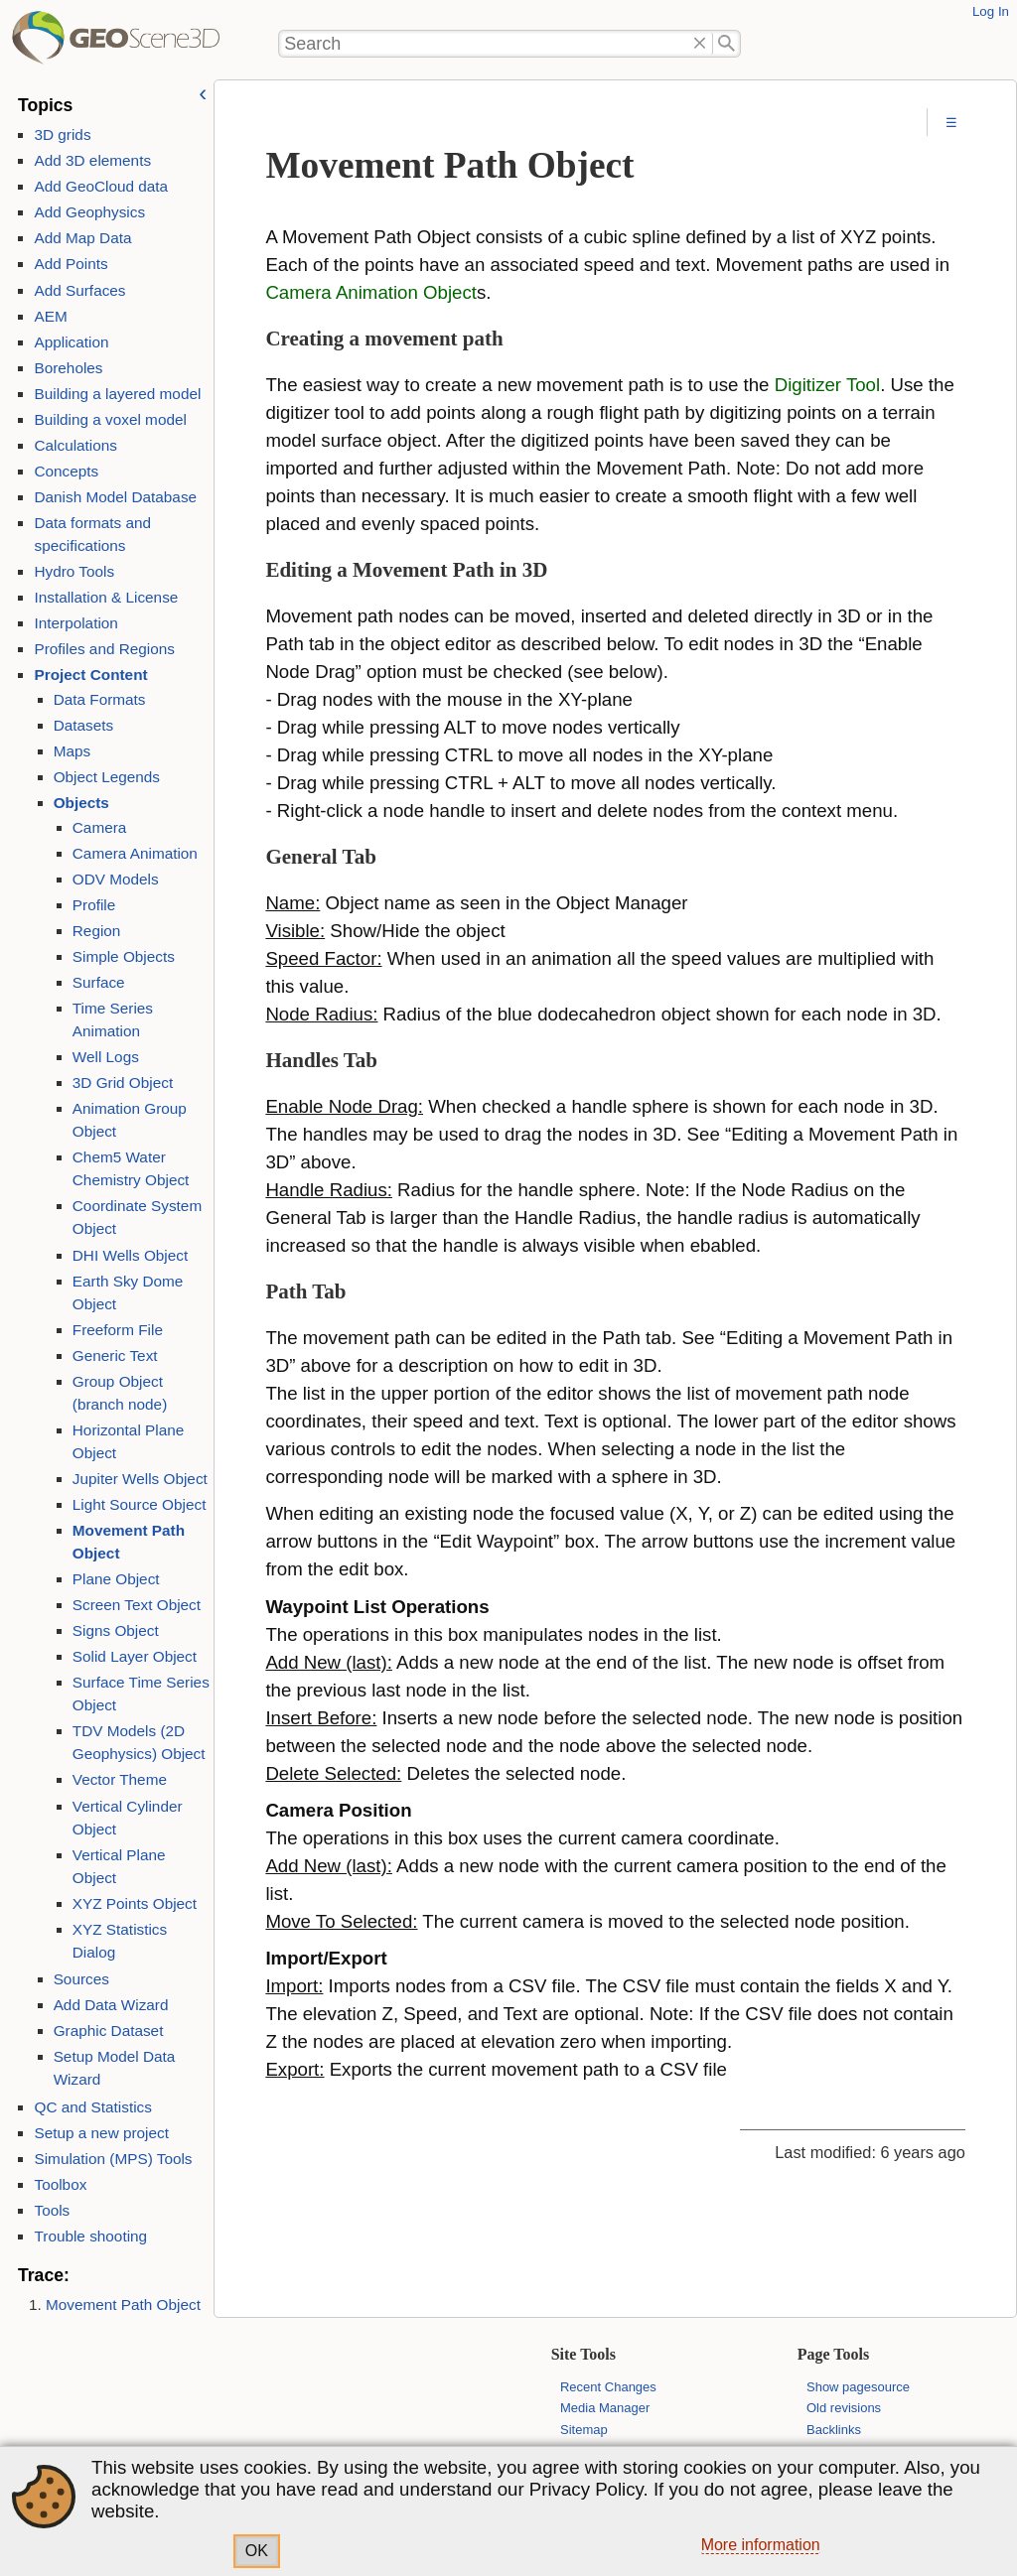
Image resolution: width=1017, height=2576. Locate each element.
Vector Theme (120, 1779)
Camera (100, 827)
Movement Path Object (123, 2304)
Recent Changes (608, 2386)
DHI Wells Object (130, 1255)
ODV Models (116, 879)
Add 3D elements (92, 160)
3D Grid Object (123, 1082)
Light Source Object (140, 1504)
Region (97, 930)
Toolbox (60, 2184)
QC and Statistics (92, 2107)
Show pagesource (858, 2386)
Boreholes (68, 367)
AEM (50, 316)
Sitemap (584, 2429)
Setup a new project (101, 2132)
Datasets (84, 725)
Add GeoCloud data (101, 186)
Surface (99, 982)
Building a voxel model (110, 419)
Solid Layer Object (135, 1656)
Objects (81, 802)
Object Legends (107, 776)
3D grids (62, 134)
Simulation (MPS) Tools (113, 2158)
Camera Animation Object (371, 292)
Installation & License (106, 597)
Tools (52, 2210)
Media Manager (605, 2407)
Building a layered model (117, 393)
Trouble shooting (90, 2236)
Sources (81, 1978)
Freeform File (118, 1329)
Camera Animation (135, 853)
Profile (94, 904)
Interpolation (75, 622)
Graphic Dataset (109, 2030)
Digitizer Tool (827, 384)
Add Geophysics (89, 211)
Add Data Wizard (111, 2004)
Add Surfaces (79, 290)
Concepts (66, 471)
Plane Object (116, 1578)
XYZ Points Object (135, 1903)
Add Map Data (82, 237)
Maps (72, 751)
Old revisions (843, 2407)
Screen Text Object (137, 1604)
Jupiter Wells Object (140, 1478)
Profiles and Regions (104, 648)
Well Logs (106, 1056)
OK (256, 2550)
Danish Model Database (115, 496)
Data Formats (100, 699)
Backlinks (833, 2429)
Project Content (90, 674)
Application (71, 342)
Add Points (70, 263)
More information (760, 2544)
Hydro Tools (74, 571)
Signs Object (116, 1630)
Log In (990, 11)
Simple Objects (124, 956)
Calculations (75, 445)
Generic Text (115, 1355)
